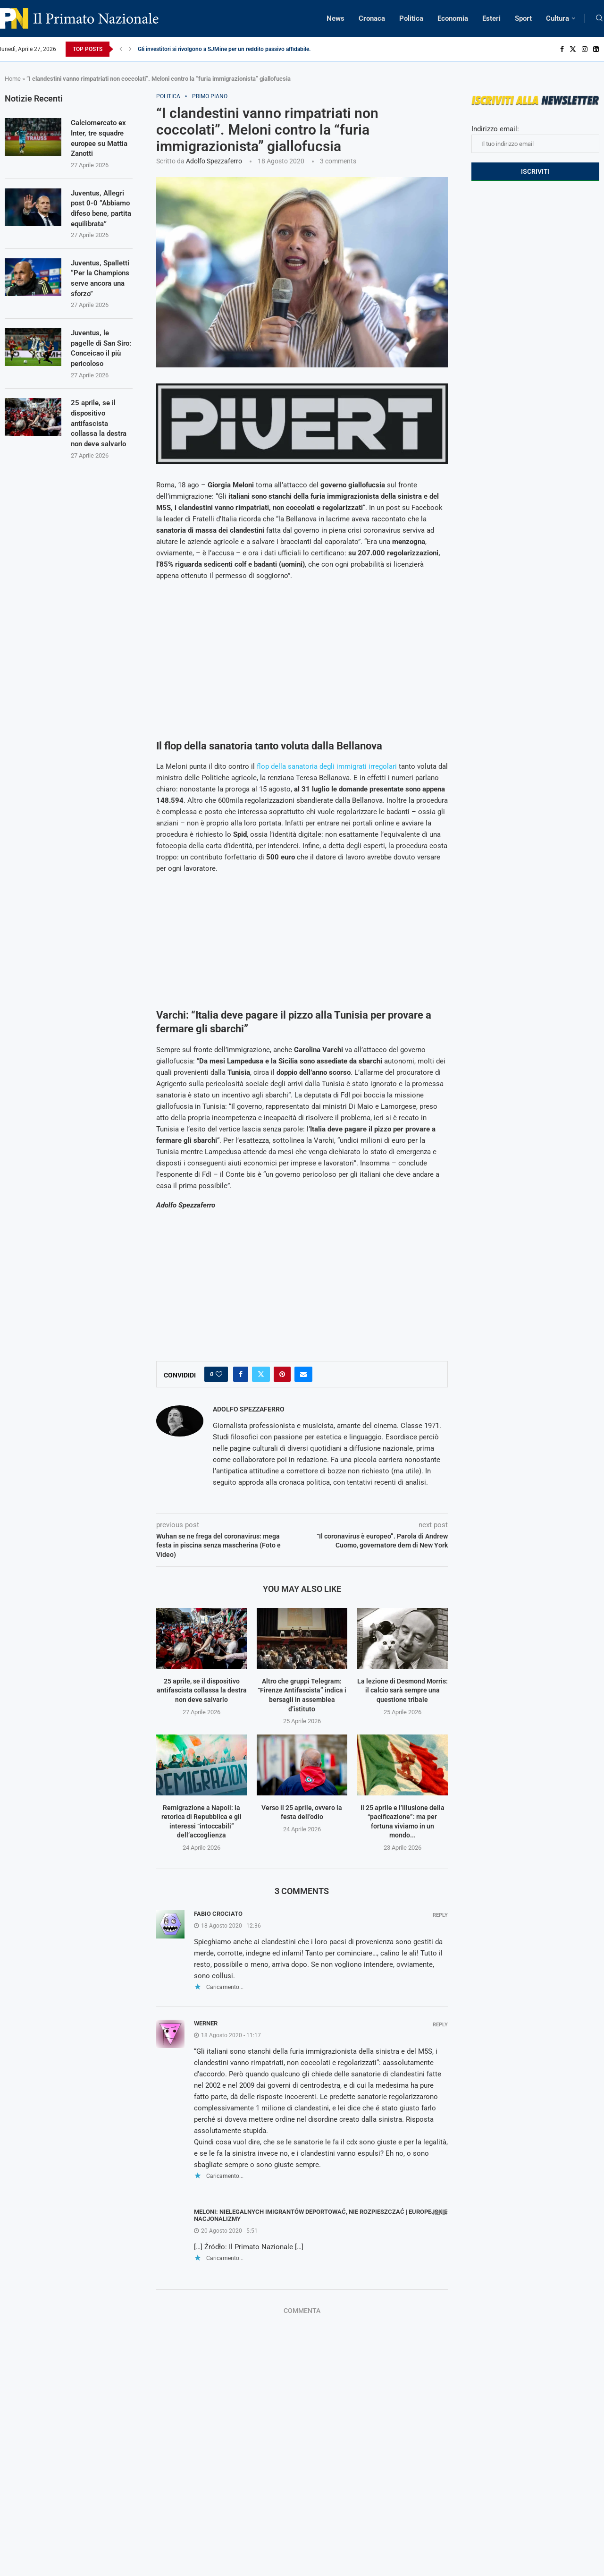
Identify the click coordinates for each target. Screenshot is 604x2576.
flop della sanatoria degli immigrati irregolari (327, 766)
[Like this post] (219, 1374)
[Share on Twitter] (261, 1374)
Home (13, 78)
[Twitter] (573, 49)
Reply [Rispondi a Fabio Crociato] (440, 1915)
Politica (411, 18)
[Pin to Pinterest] (282, 1374)
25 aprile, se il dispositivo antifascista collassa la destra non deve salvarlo (202, 1690)
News (335, 18)
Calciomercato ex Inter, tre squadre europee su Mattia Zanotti (100, 139)
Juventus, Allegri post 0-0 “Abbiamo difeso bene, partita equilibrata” (99, 216)
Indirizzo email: (535, 139)
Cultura (557, 18)
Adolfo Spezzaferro (214, 161)
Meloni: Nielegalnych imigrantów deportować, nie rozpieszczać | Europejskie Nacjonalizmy (320, 2215)
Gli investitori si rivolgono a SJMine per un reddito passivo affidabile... (225, 49)
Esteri (491, 18)
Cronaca (372, 18)
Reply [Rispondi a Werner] (440, 2024)
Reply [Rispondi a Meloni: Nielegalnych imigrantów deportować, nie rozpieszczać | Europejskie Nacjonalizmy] (440, 2213)
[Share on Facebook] (240, 1374)
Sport (523, 18)
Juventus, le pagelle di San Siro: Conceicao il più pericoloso (100, 374)
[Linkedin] (596, 49)
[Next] (130, 49)
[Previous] (121, 49)
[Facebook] (562, 49)
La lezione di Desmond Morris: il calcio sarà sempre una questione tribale (402, 1690)
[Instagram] (584, 49)
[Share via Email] (303, 1374)
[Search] (599, 18)
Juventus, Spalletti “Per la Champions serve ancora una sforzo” (100, 297)
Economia (452, 18)
